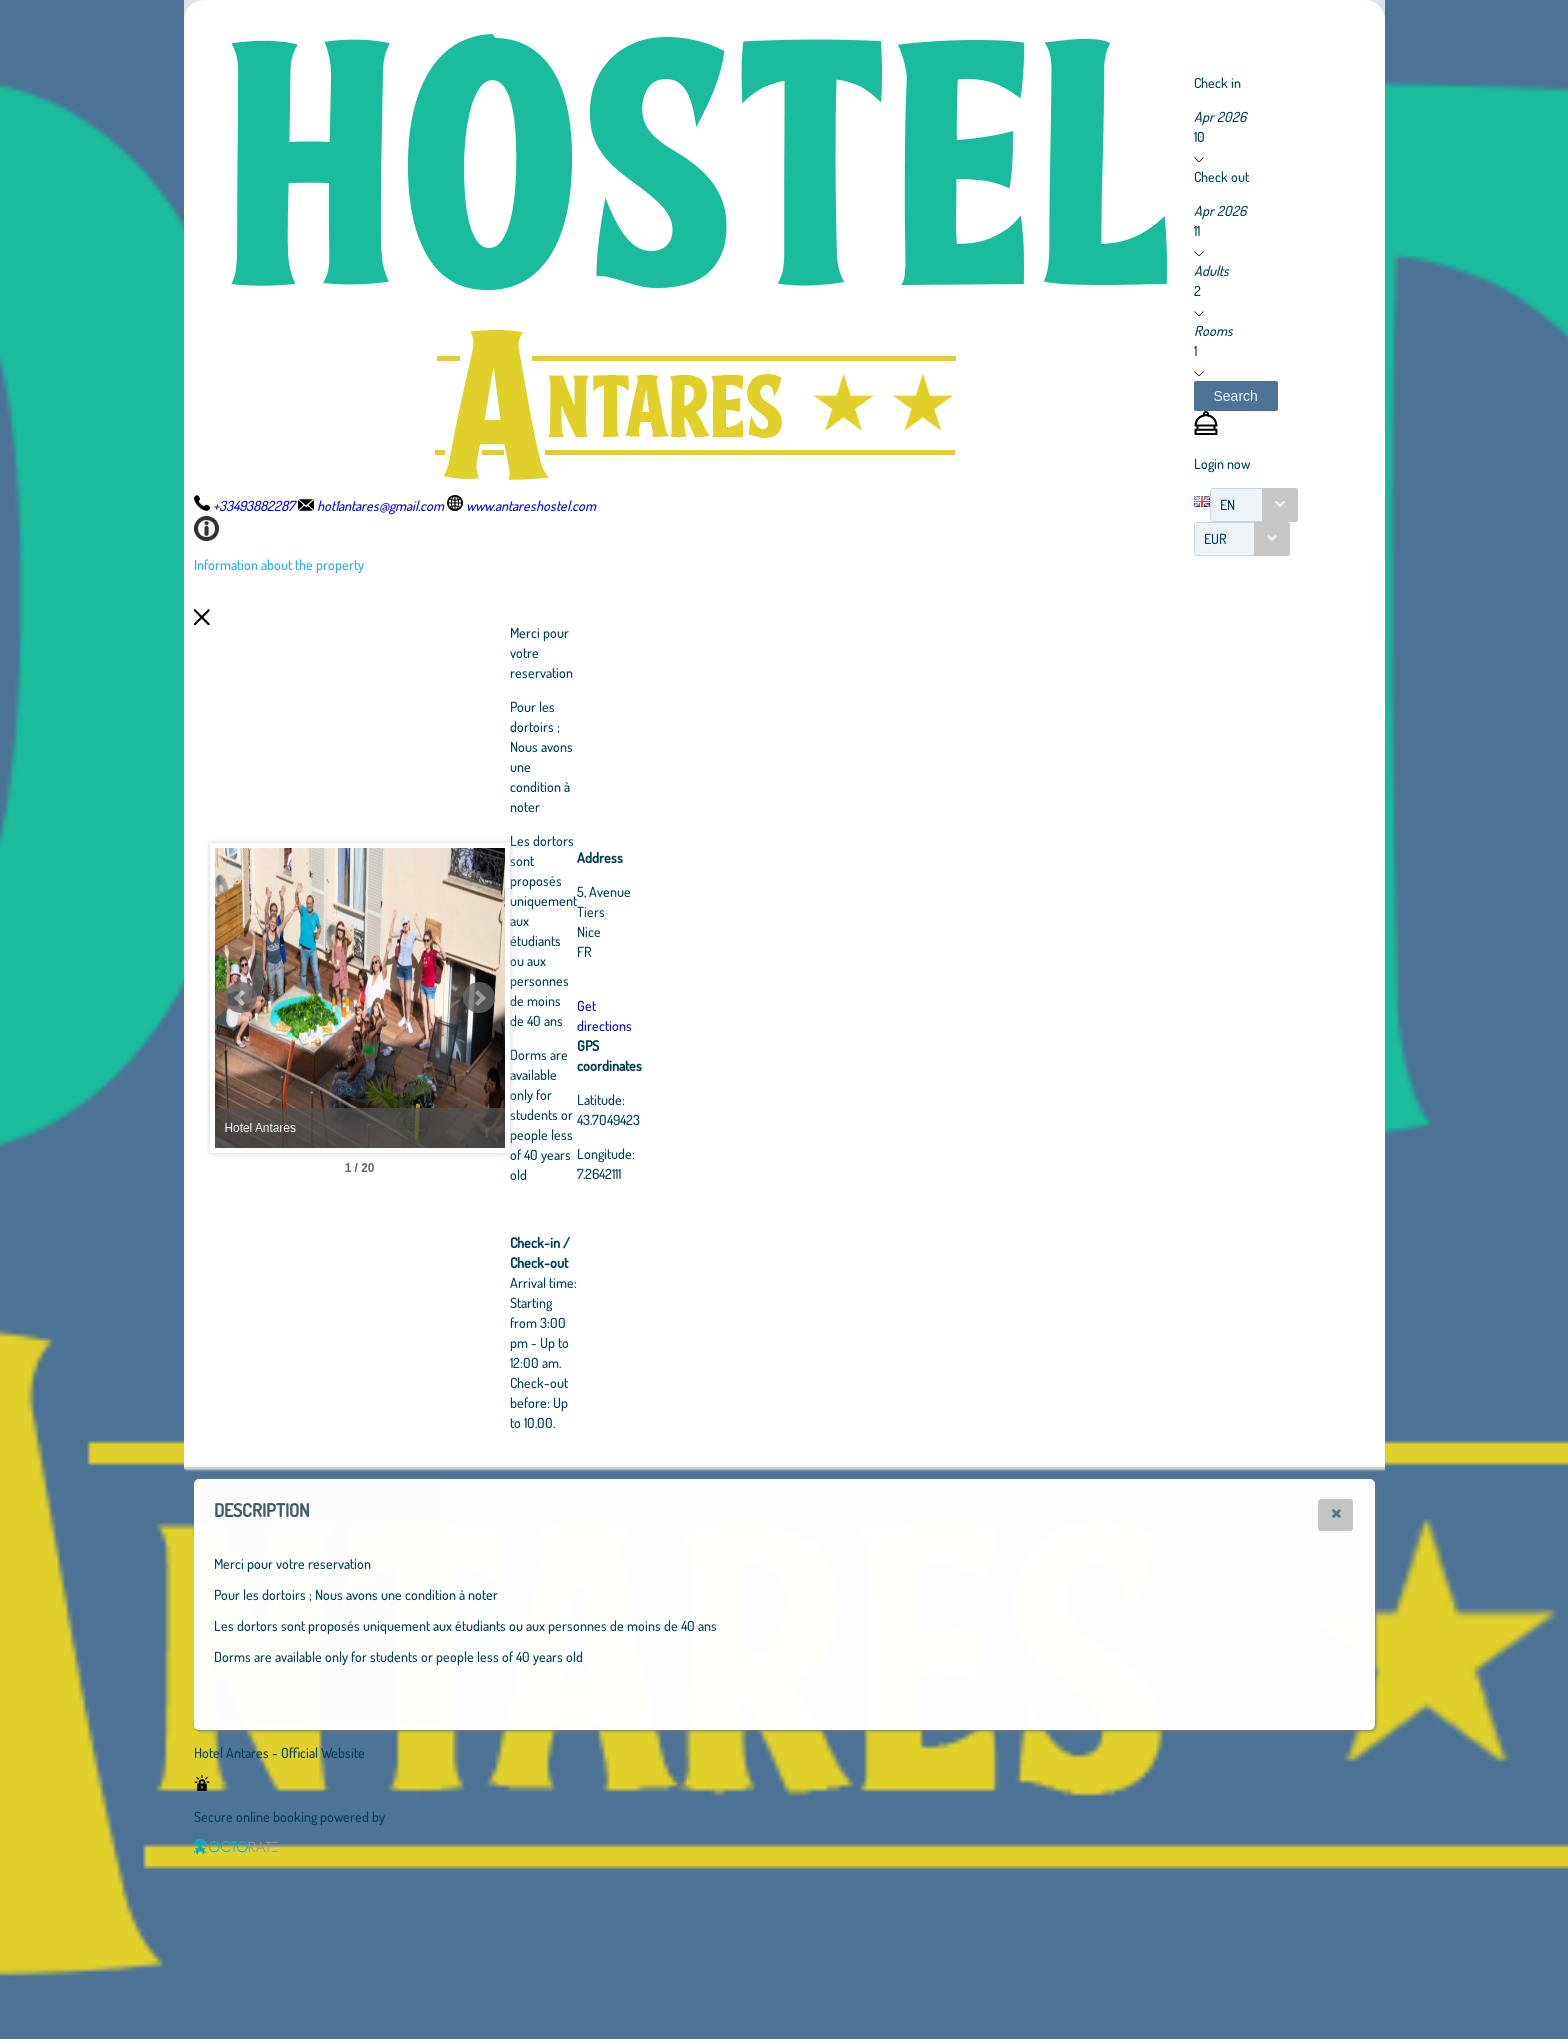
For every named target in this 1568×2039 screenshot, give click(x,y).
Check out (1221, 176)
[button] (1236, 396)
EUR (1215, 538)
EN (1227, 504)
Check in (1217, 82)
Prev (241, 998)
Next (589, 998)
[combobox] (1254, 505)
